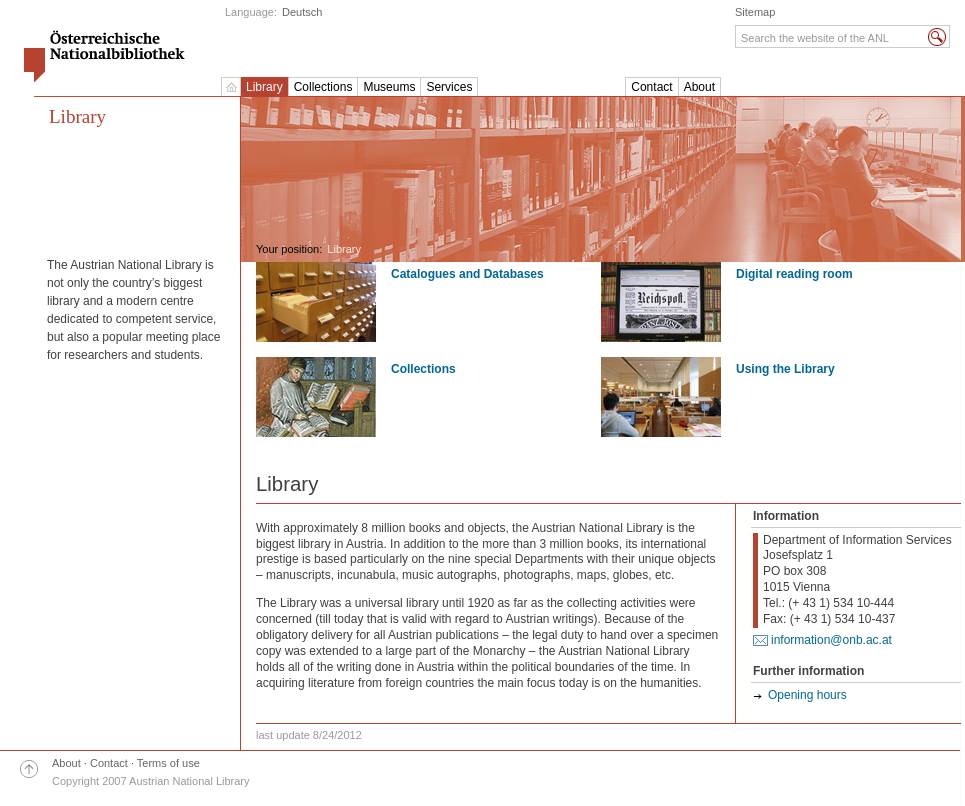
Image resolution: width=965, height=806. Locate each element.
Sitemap (755, 12)
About (699, 87)
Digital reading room (794, 274)
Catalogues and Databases (467, 274)
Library (264, 87)
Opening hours (807, 695)
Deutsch (302, 12)
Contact (651, 87)
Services (449, 87)
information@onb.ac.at (831, 640)
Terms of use (168, 763)
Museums (389, 87)
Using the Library (785, 369)
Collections (323, 87)
